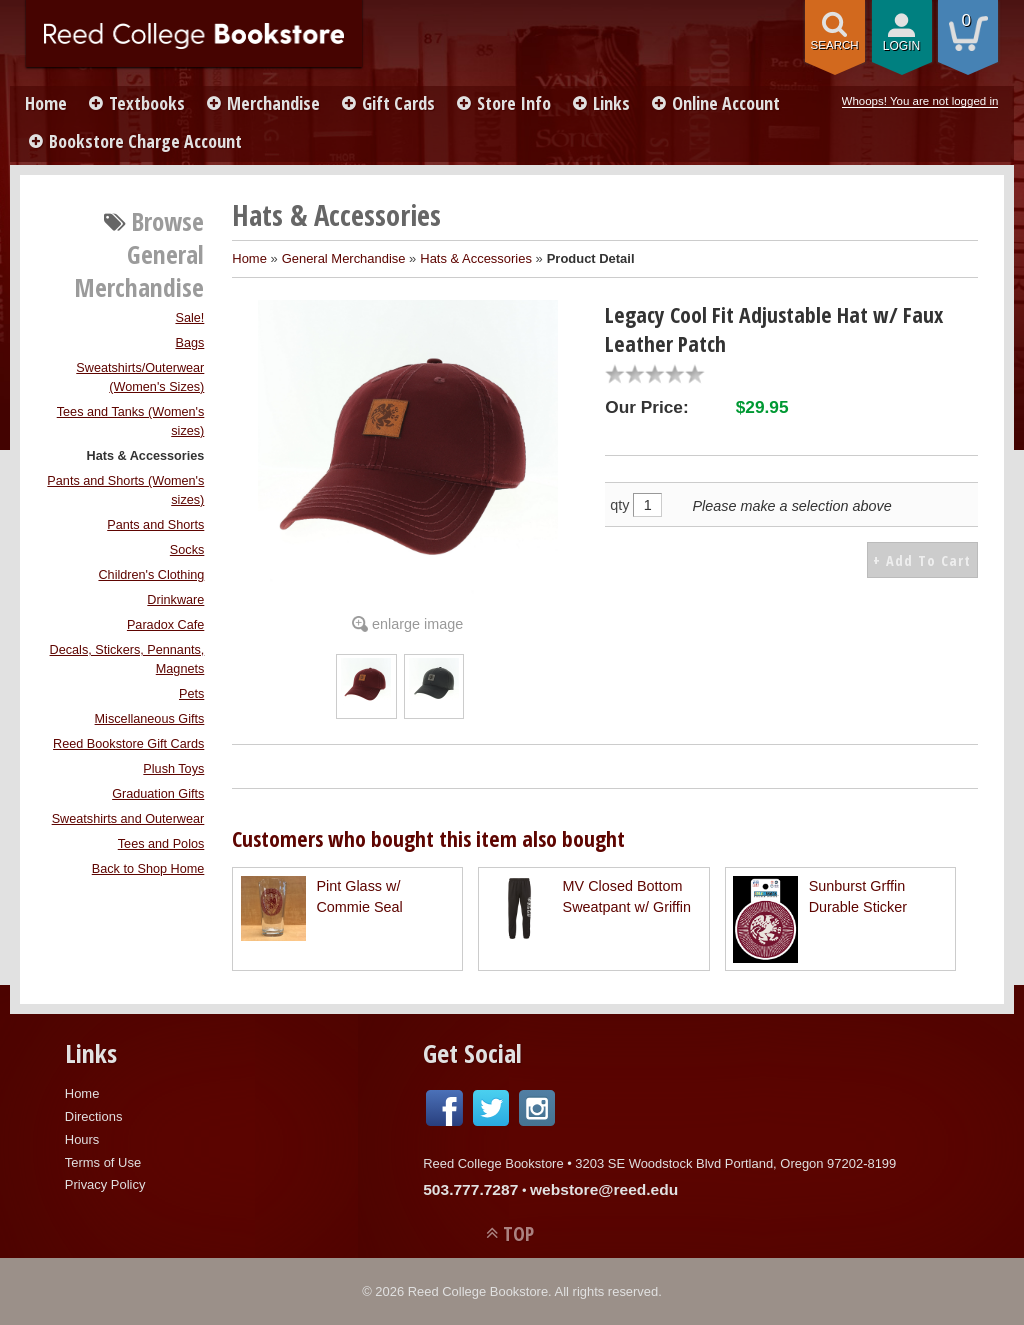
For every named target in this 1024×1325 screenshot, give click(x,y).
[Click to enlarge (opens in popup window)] (366, 703)
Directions (94, 1116)
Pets (191, 694)
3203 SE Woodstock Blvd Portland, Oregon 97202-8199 (735, 1163)
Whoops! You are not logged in (920, 101)
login (902, 46)
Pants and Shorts (155, 525)
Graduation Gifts (158, 794)
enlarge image (417, 624)
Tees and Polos (161, 844)
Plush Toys (173, 769)
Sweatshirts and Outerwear (128, 819)
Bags (189, 343)
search (835, 45)
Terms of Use (103, 1162)
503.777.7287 (470, 1189)
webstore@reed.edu (604, 1189)
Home (46, 103)
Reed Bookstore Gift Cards (128, 744)
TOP (518, 1233)
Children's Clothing (151, 575)
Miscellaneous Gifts (150, 719)
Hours (82, 1139)
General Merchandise (344, 258)
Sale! (189, 318)
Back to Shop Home (148, 869)
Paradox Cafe (165, 625)
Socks (187, 550)
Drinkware (175, 600)
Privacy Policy (105, 1184)
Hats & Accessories (146, 456)
